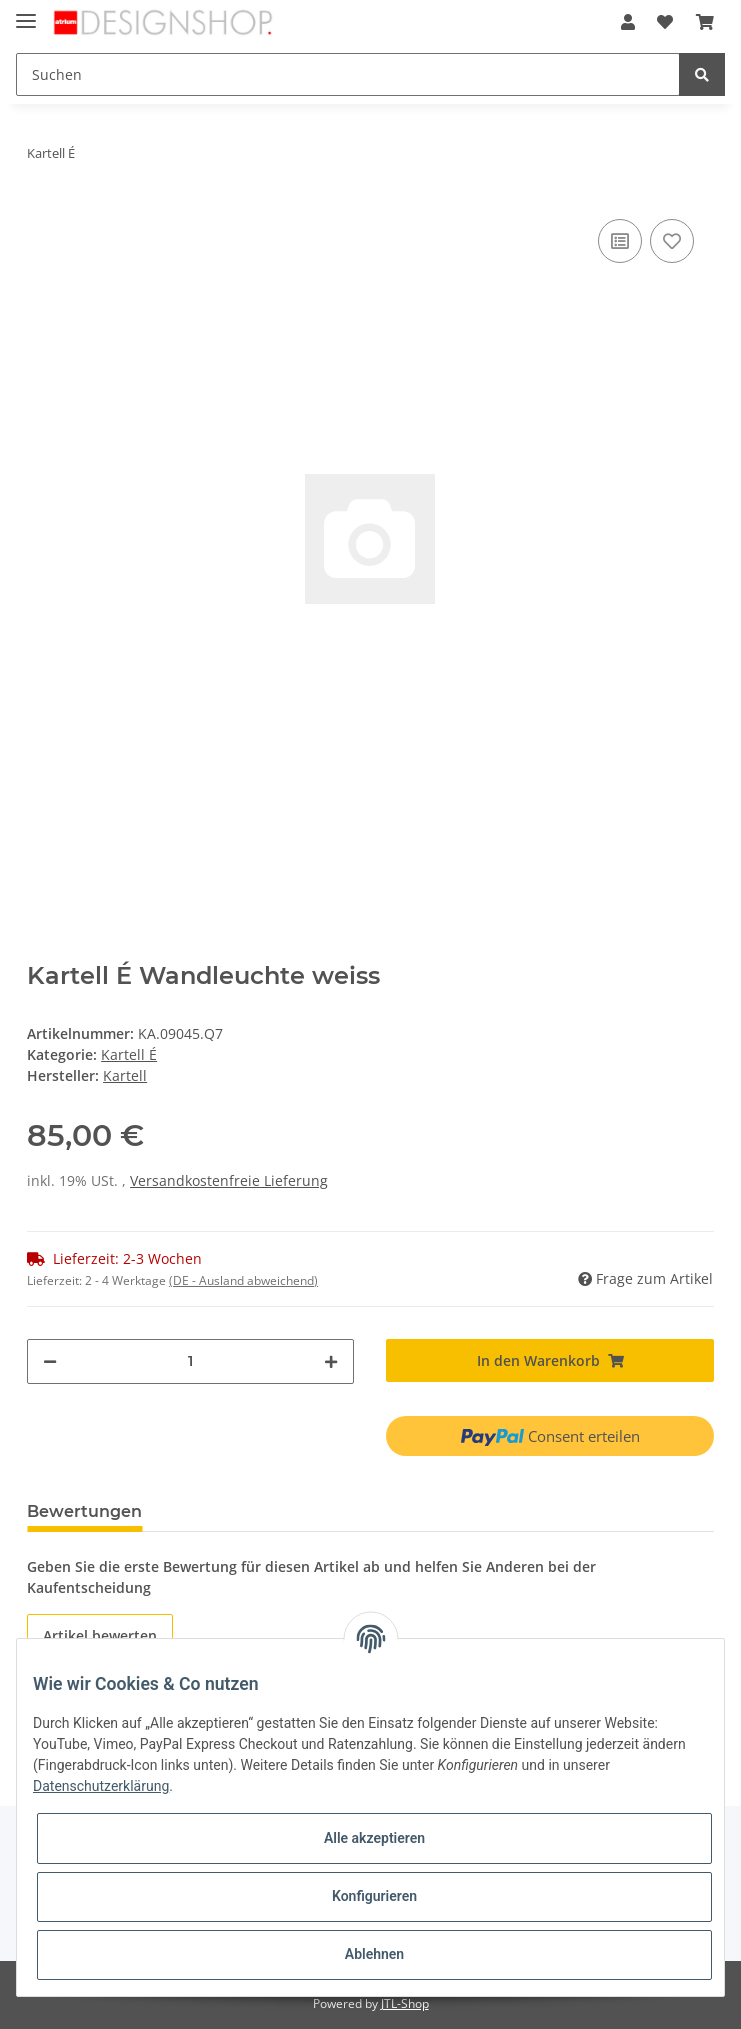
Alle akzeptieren (374, 1838)
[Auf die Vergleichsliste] (620, 241)
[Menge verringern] (50, 1361)
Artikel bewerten (100, 1635)
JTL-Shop (405, 2003)
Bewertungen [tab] (84, 1511)
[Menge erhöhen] (331, 1361)
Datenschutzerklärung (101, 1786)
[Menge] (190, 1361)
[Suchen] (348, 74)
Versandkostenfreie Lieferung (229, 1180)
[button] (628, 22)
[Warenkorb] (705, 22)
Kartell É (129, 1054)
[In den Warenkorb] (549, 1360)
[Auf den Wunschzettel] (672, 241)
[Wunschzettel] (665, 22)
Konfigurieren (374, 1896)
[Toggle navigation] (26, 12)
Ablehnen (374, 1954)
